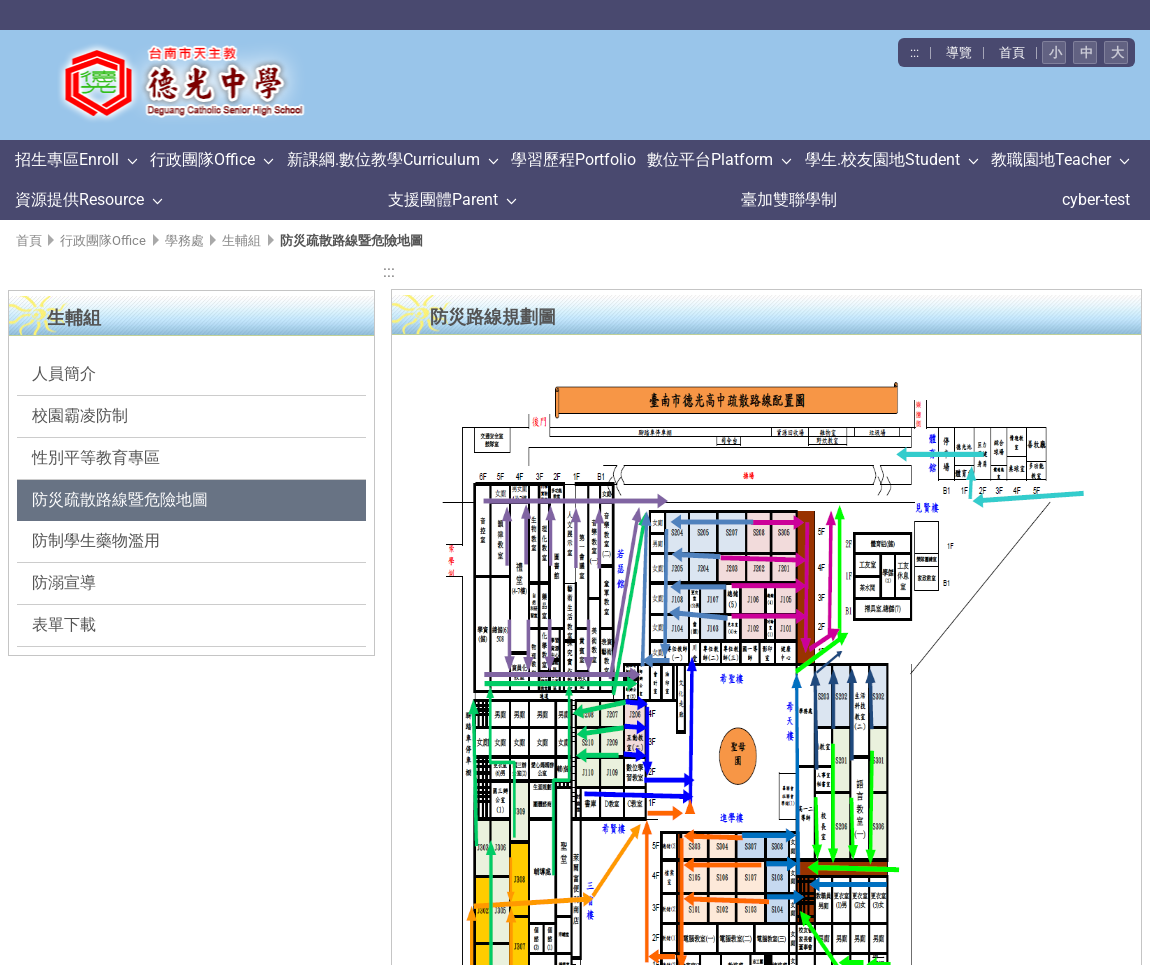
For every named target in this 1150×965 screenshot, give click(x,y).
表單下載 (64, 624)
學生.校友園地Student (882, 159)
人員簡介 (64, 373)
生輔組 (241, 240)
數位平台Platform (710, 159)
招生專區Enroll (67, 159)
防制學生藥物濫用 (96, 540)
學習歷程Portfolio (573, 159)
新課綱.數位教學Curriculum (383, 159)
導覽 (959, 52)
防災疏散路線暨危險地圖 (120, 499)
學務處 (184, 240)
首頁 (1012, 52)
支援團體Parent (443, 199)
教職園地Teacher (1051, 159)
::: (914, 52)
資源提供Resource (79, 199)
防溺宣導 (64, 582)
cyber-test (1096, 199)
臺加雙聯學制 (789, 199)
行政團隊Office (202, 159)
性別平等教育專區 (96, 457)
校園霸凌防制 (80, 415)
